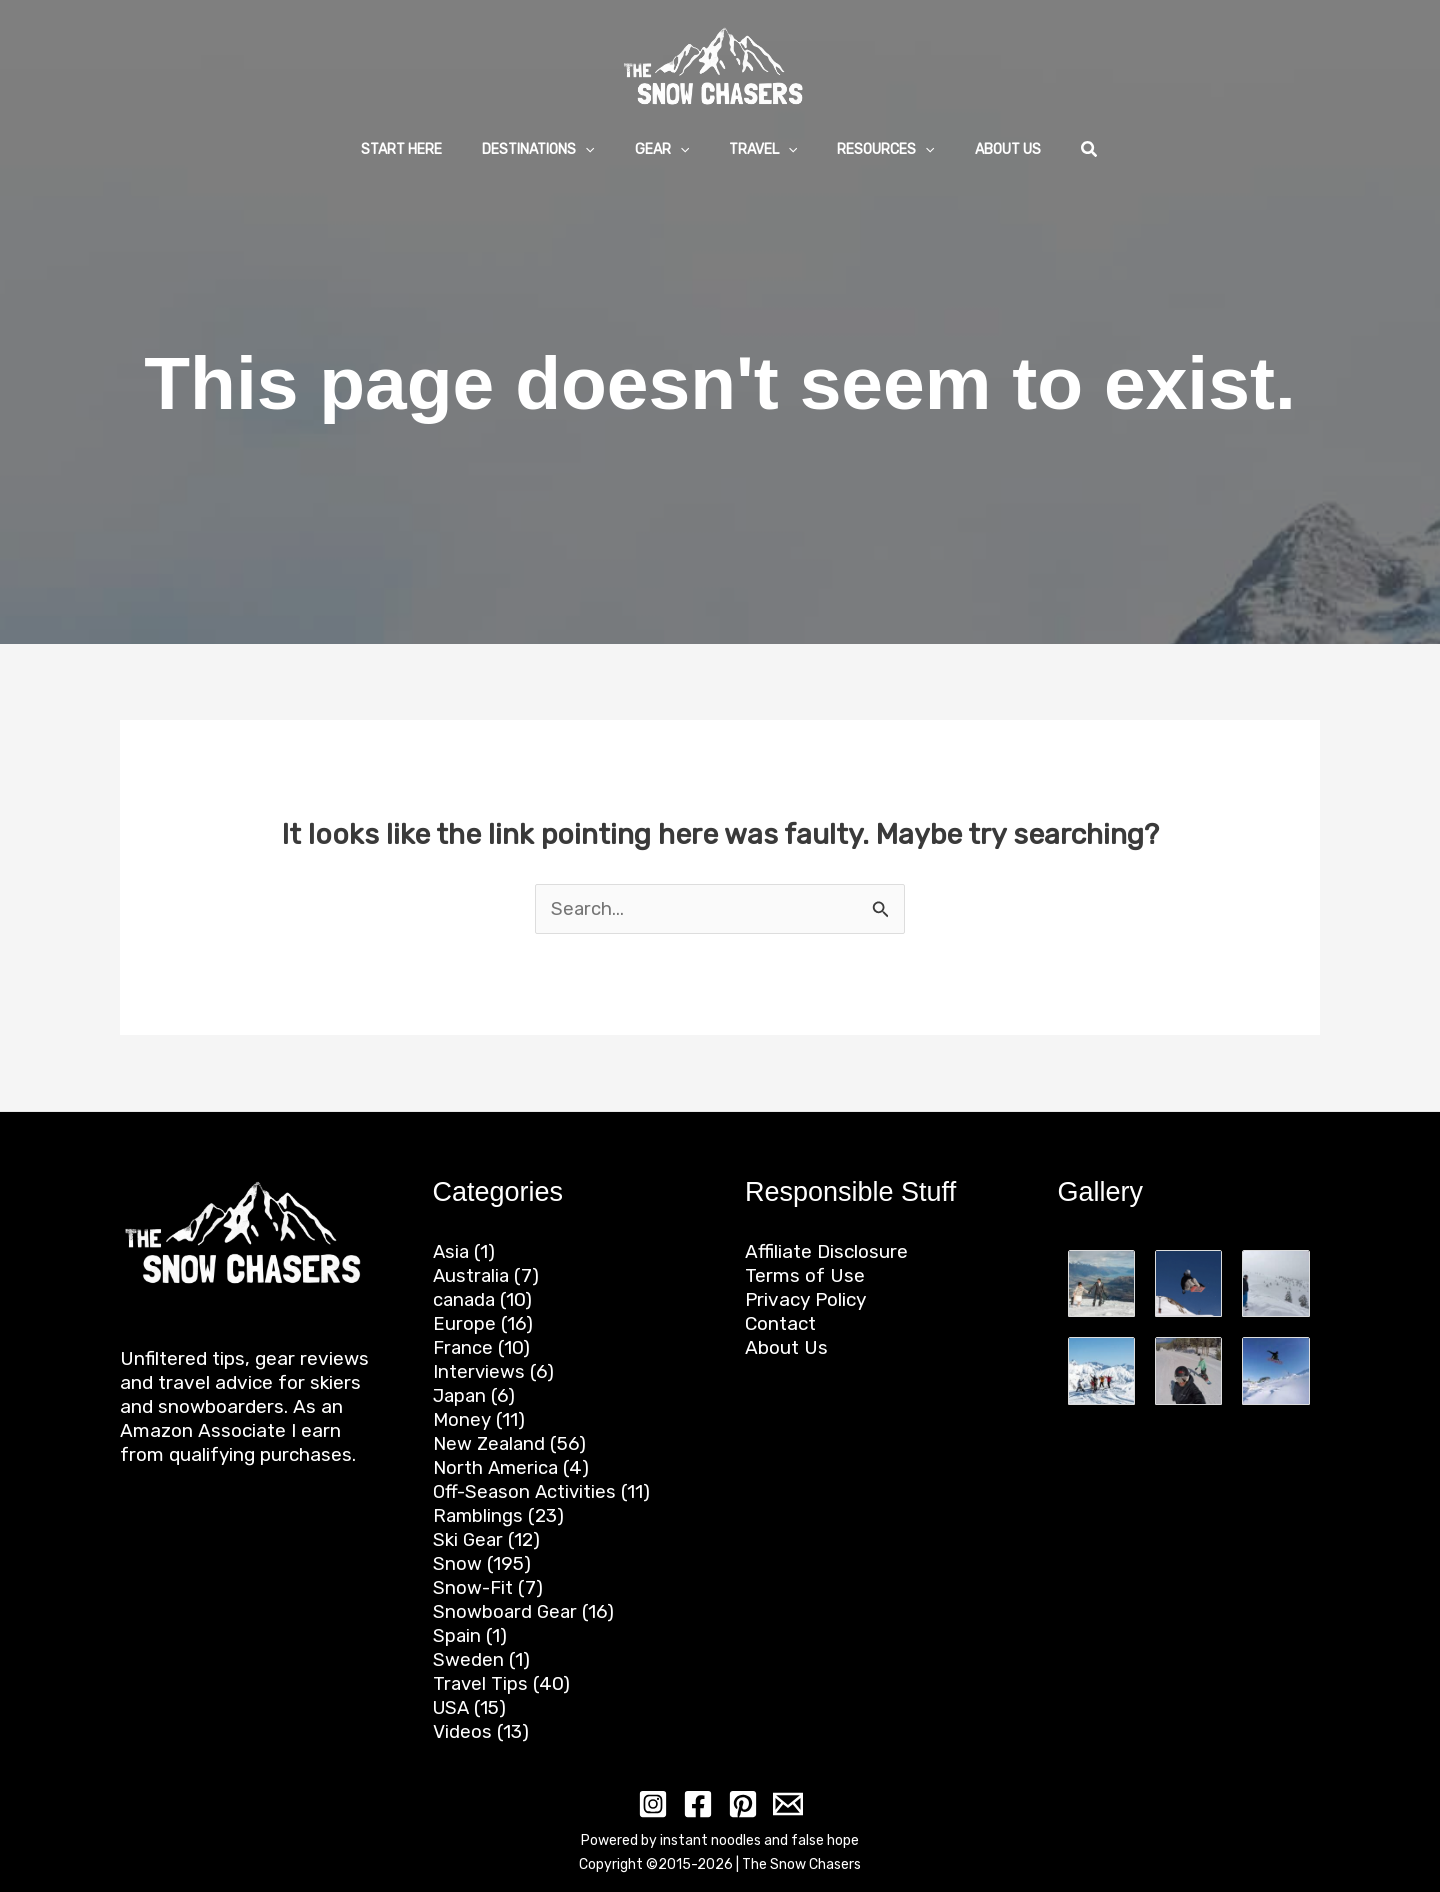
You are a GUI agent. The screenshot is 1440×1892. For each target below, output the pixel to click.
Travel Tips (481, 1683)
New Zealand (490, 1443)
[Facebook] (699, 1804)
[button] (556, 150)
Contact (780, 1323)
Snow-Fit (473, 1587)
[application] (603, 149)
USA (452, 1707)
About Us (786, 1347)
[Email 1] (783, 1804)
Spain (457, 1635)
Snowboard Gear (506, 1611)
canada (465, 1299)
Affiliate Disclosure (826, 1251)
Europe (464, 1323)
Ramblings (479, 1515)
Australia (472, 1275)
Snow (457, 1563)
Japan (461, 1395)
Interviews (479, 1371)
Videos (462, 1731)
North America (497, 1467)
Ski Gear (469, 1539)
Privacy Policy (805, 1299)
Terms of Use (805, 1275)
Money (462, 1419)
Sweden (468, 1659)
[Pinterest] (741, 1804)
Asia (452, 1251)
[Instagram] (657, 1804)
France (463, 1347)
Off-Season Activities (527, 1491)
